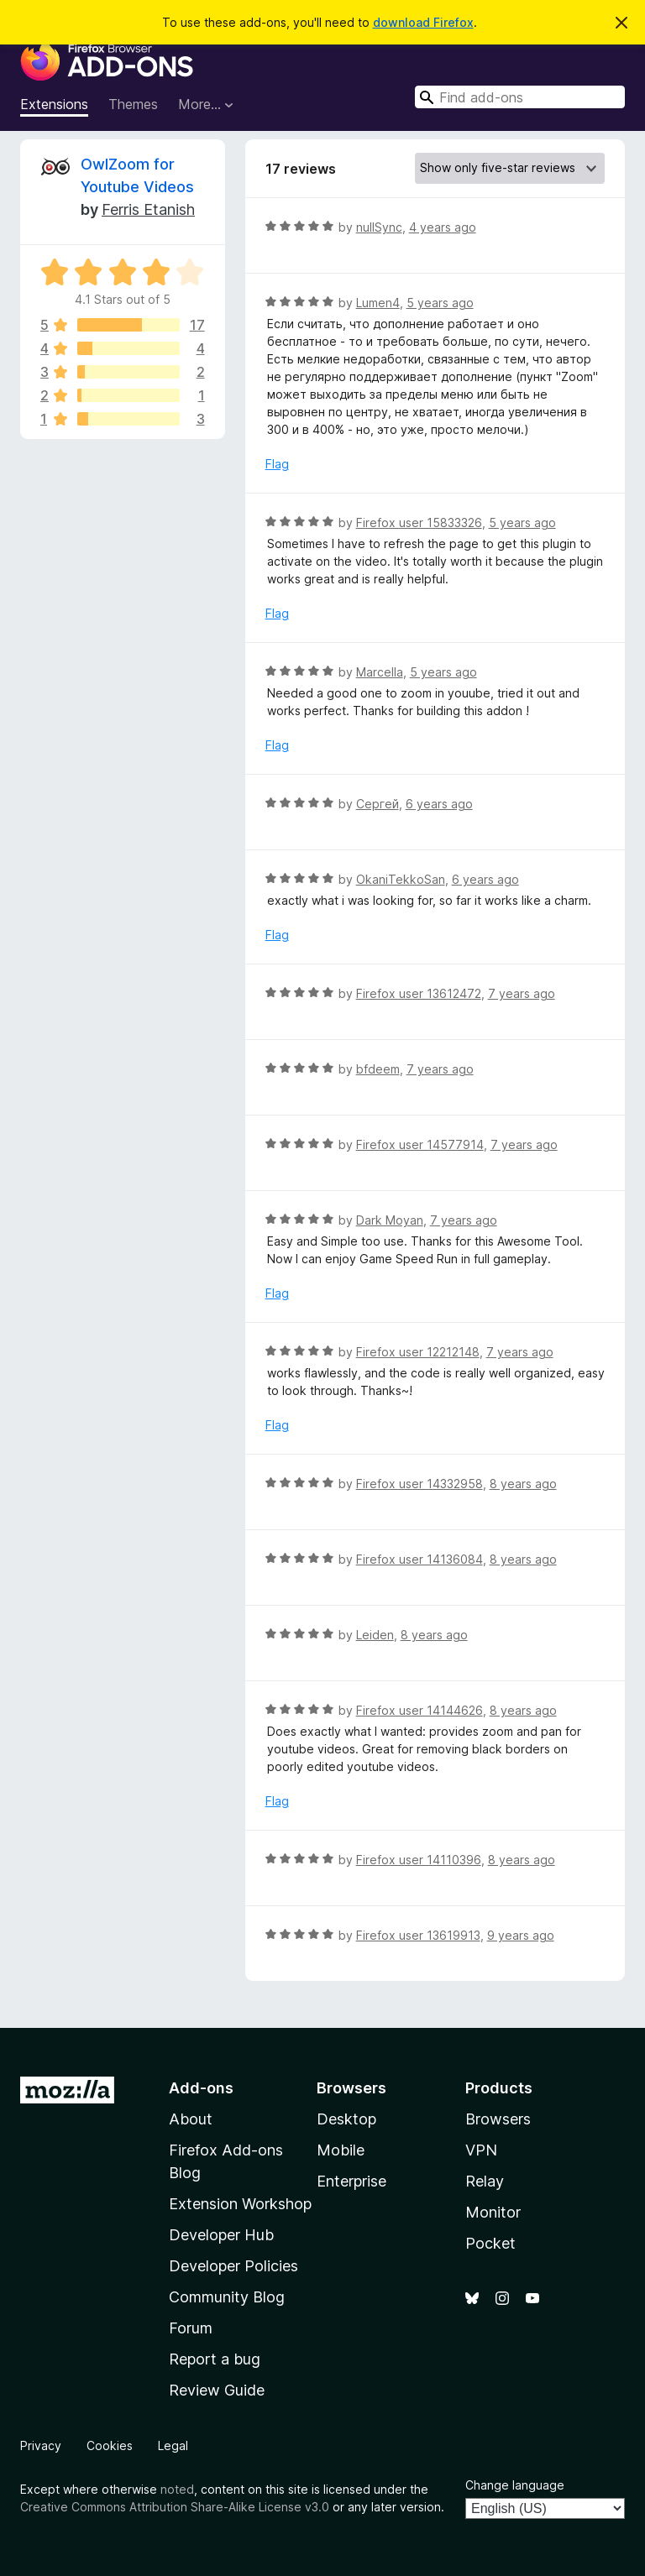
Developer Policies (233, 2266)
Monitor (493, 2212)
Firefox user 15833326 (419, 522)
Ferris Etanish (148, 209)
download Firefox (423, 22)
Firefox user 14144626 (419, 1710)
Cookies (110, 2445)
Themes (133, 104)
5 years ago (440, 302)
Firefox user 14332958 (419, 1483)
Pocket (490, 2243)
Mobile (340, 2150)
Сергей (377, 804)
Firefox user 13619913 (418, 1935)
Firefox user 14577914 (420, 1144)
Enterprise (351, 2181)
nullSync (379, 227)
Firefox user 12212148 (418, 1352)
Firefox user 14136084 (419, 1559)
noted (177, 2489)
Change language (514, 2485)
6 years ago (439, 804)
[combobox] (520, 97)
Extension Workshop (240, 2204)
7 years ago (521, 993)
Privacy (40, 2445)
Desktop (346, 2119)
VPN (481, 2150)
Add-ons (201, 2088)
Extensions (54, 104)
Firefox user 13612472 (418, 993)
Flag (277, 464)
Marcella (379, 672)
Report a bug (214, 2359)
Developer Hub (221, 2235)
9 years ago (520, 1935)
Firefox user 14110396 (418, 1859)
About (190, 2119)
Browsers (498, 2119)
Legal (173, 2445)
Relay (484, 2181)
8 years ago (523, 1483)
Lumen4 (378, 302)
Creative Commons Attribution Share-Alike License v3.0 (174, 2507)
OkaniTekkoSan (400, 879)
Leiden (375, 1635)
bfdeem (378, 1069)
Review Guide (217, 2390)
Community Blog (227, 2297)
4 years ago (442, 227)
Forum (190, 2328)
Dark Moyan (389, 1220)
